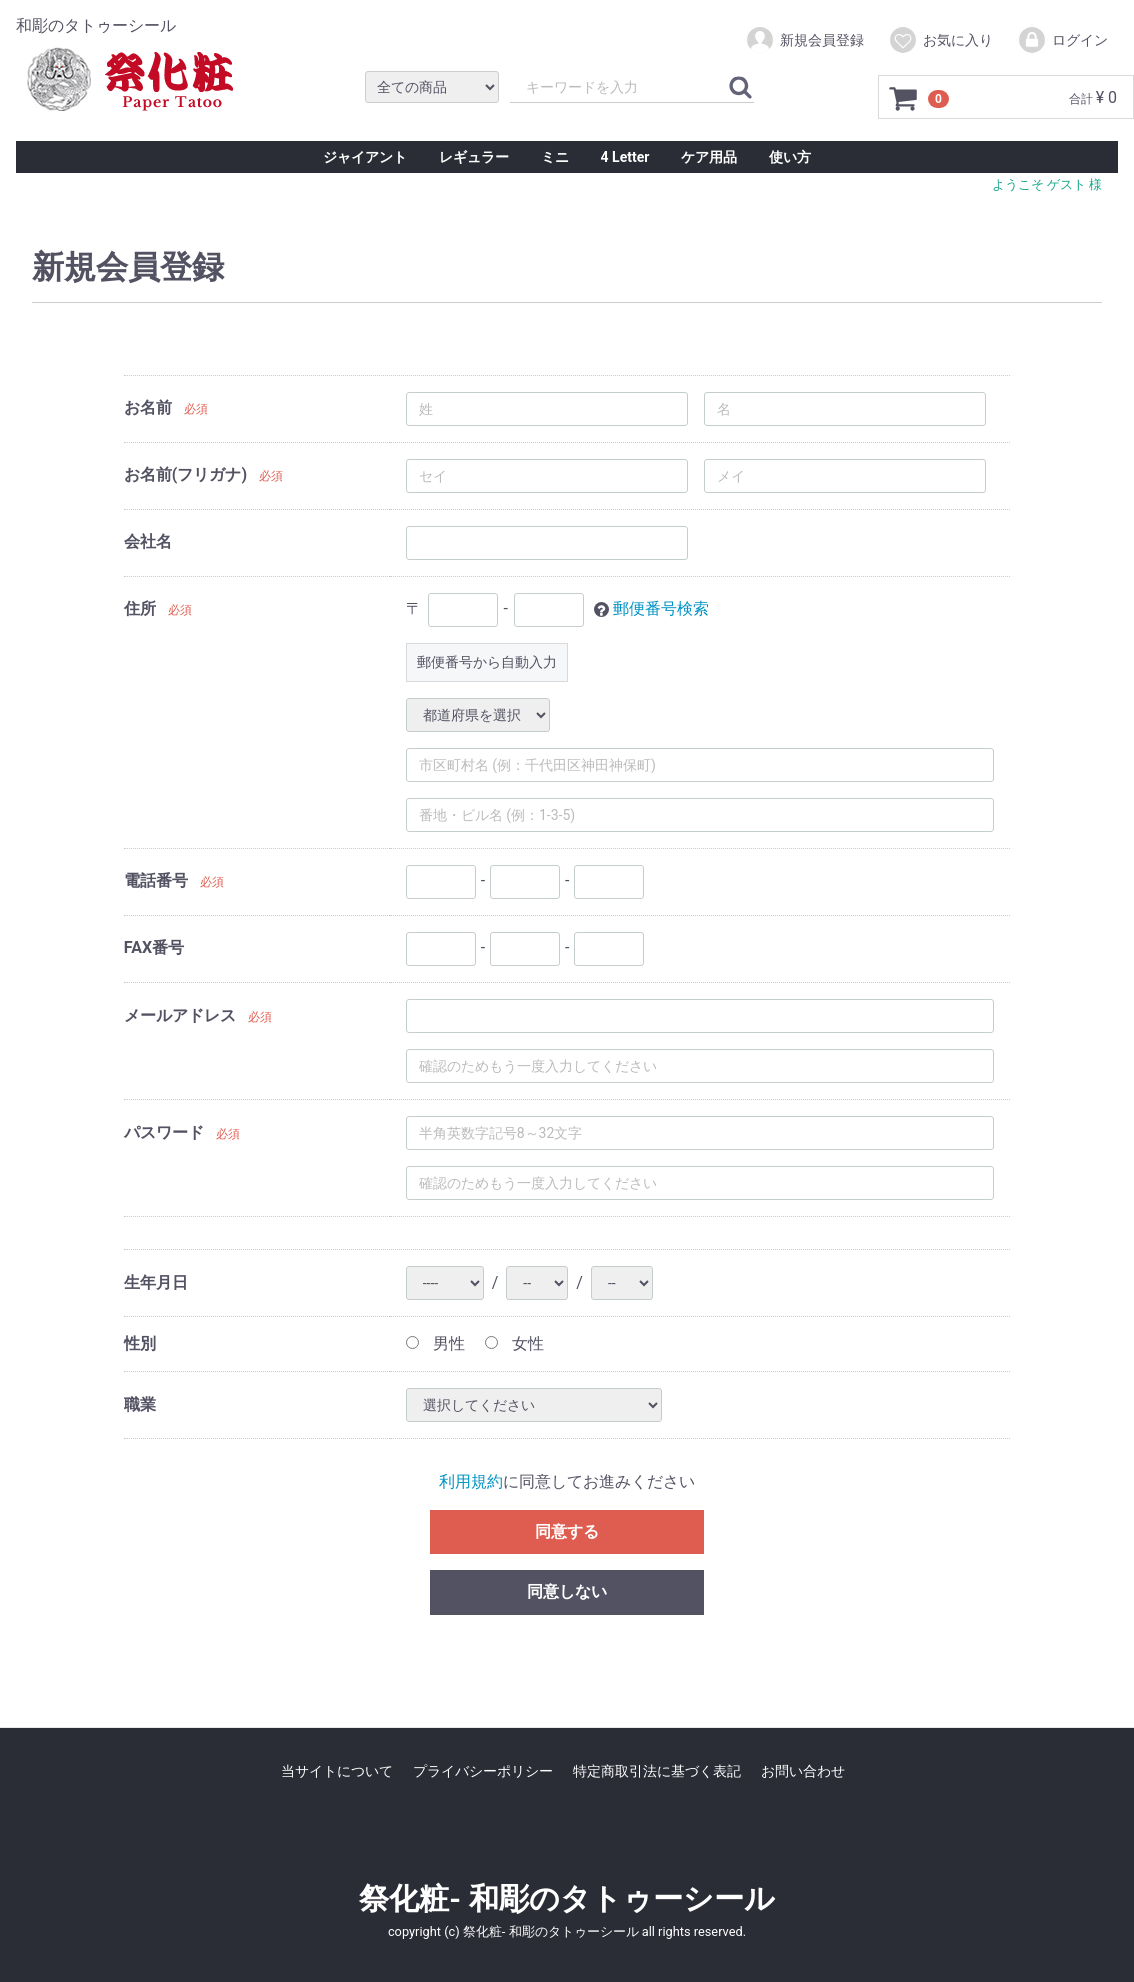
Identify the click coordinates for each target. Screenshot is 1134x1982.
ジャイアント (365, 157)
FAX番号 (154, 947)
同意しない (567, 1591)
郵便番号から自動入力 (487, 662)
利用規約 (471, 1481)
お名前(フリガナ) (185, 474)
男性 (435, 1343)
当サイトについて (337, 1771)
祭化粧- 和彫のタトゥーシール (566, 1898)
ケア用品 (709, 157)
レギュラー (474, 157)
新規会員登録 (804, 40)
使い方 (790, 157)
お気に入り (940, 40)
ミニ (555, 157)
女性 (514, 1343)
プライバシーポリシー (483, 1771)
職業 (140, 1404)
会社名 (148, 541)
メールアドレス (180, 1015)
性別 (140, 1343)
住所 (140, 608)
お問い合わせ (803, 1771)
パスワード (164, 1132)
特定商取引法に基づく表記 (657, 1771)
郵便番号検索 (661, 608)
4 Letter (625, 157)
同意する (567, 1530)
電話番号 (156, 880)
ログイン (1062, 40)
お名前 (148, 407)
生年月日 (156, 1282)
